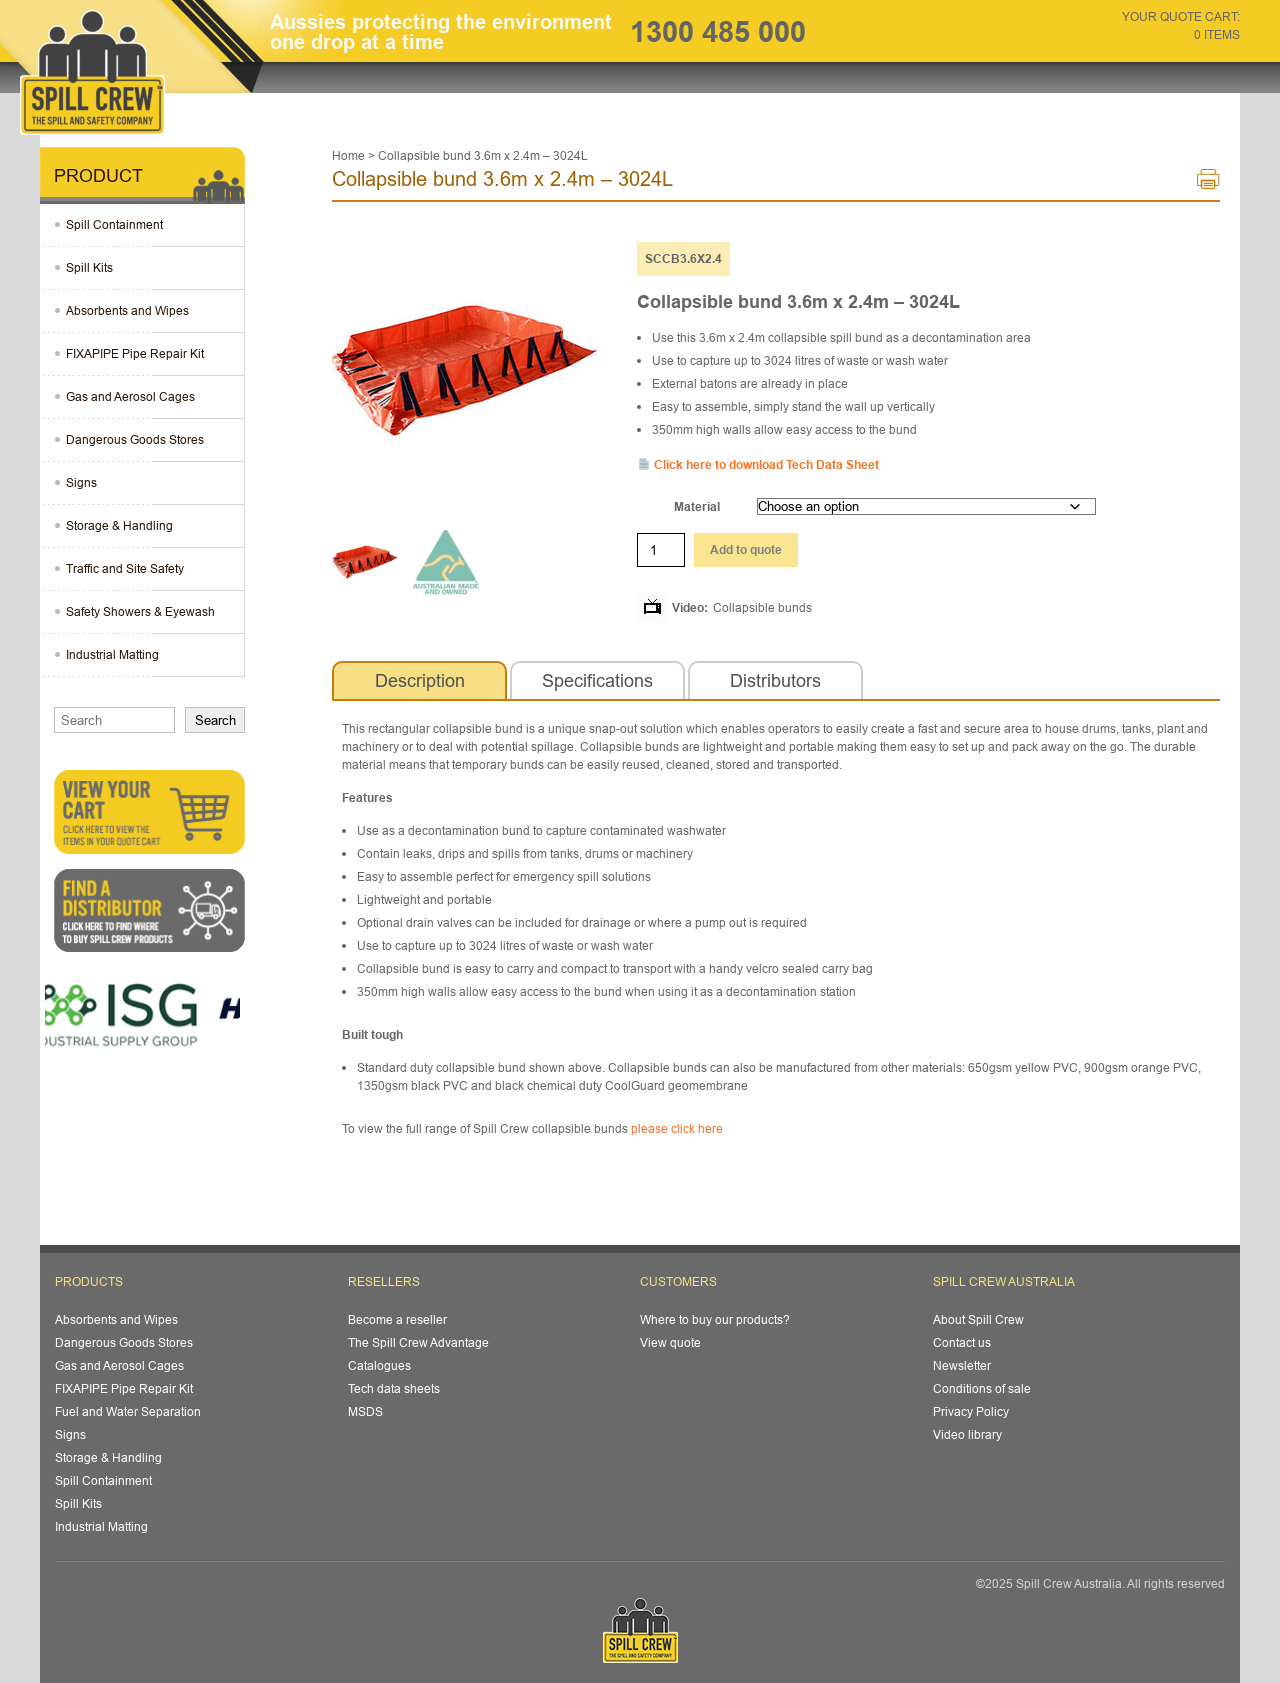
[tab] (419, 681)
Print (1208, 183)
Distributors (775, 680)
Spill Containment (114, 224)
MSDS (365, 1411)
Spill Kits (89, 267)
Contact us (962, 1342)
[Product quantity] (661, 550)
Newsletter (962, 1365)
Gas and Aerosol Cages (130, 396)
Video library (967, 1434)
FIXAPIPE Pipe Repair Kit (135, 353)
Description (420, 680)
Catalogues (379, 1365)
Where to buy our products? (715, 1319)
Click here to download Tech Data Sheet (758, 464)
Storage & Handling (119, 525)
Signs (81, 482)
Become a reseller (397, 1319)
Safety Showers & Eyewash (140, 611)
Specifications (597, 680)
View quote (670, 1342)
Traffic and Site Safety (125, 568)
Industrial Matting (112, 654)
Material (697, 506)
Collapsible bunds (762, 607)
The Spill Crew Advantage (418, 1342)
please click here (677, 1128)
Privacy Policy (971, 1411)
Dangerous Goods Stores (135, 439)
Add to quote (746, 549)
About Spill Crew (978, 1319)
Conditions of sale (982, 1388)
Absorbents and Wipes (127, 310)
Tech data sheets (394, 1388)
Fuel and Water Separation (128, 1411)
